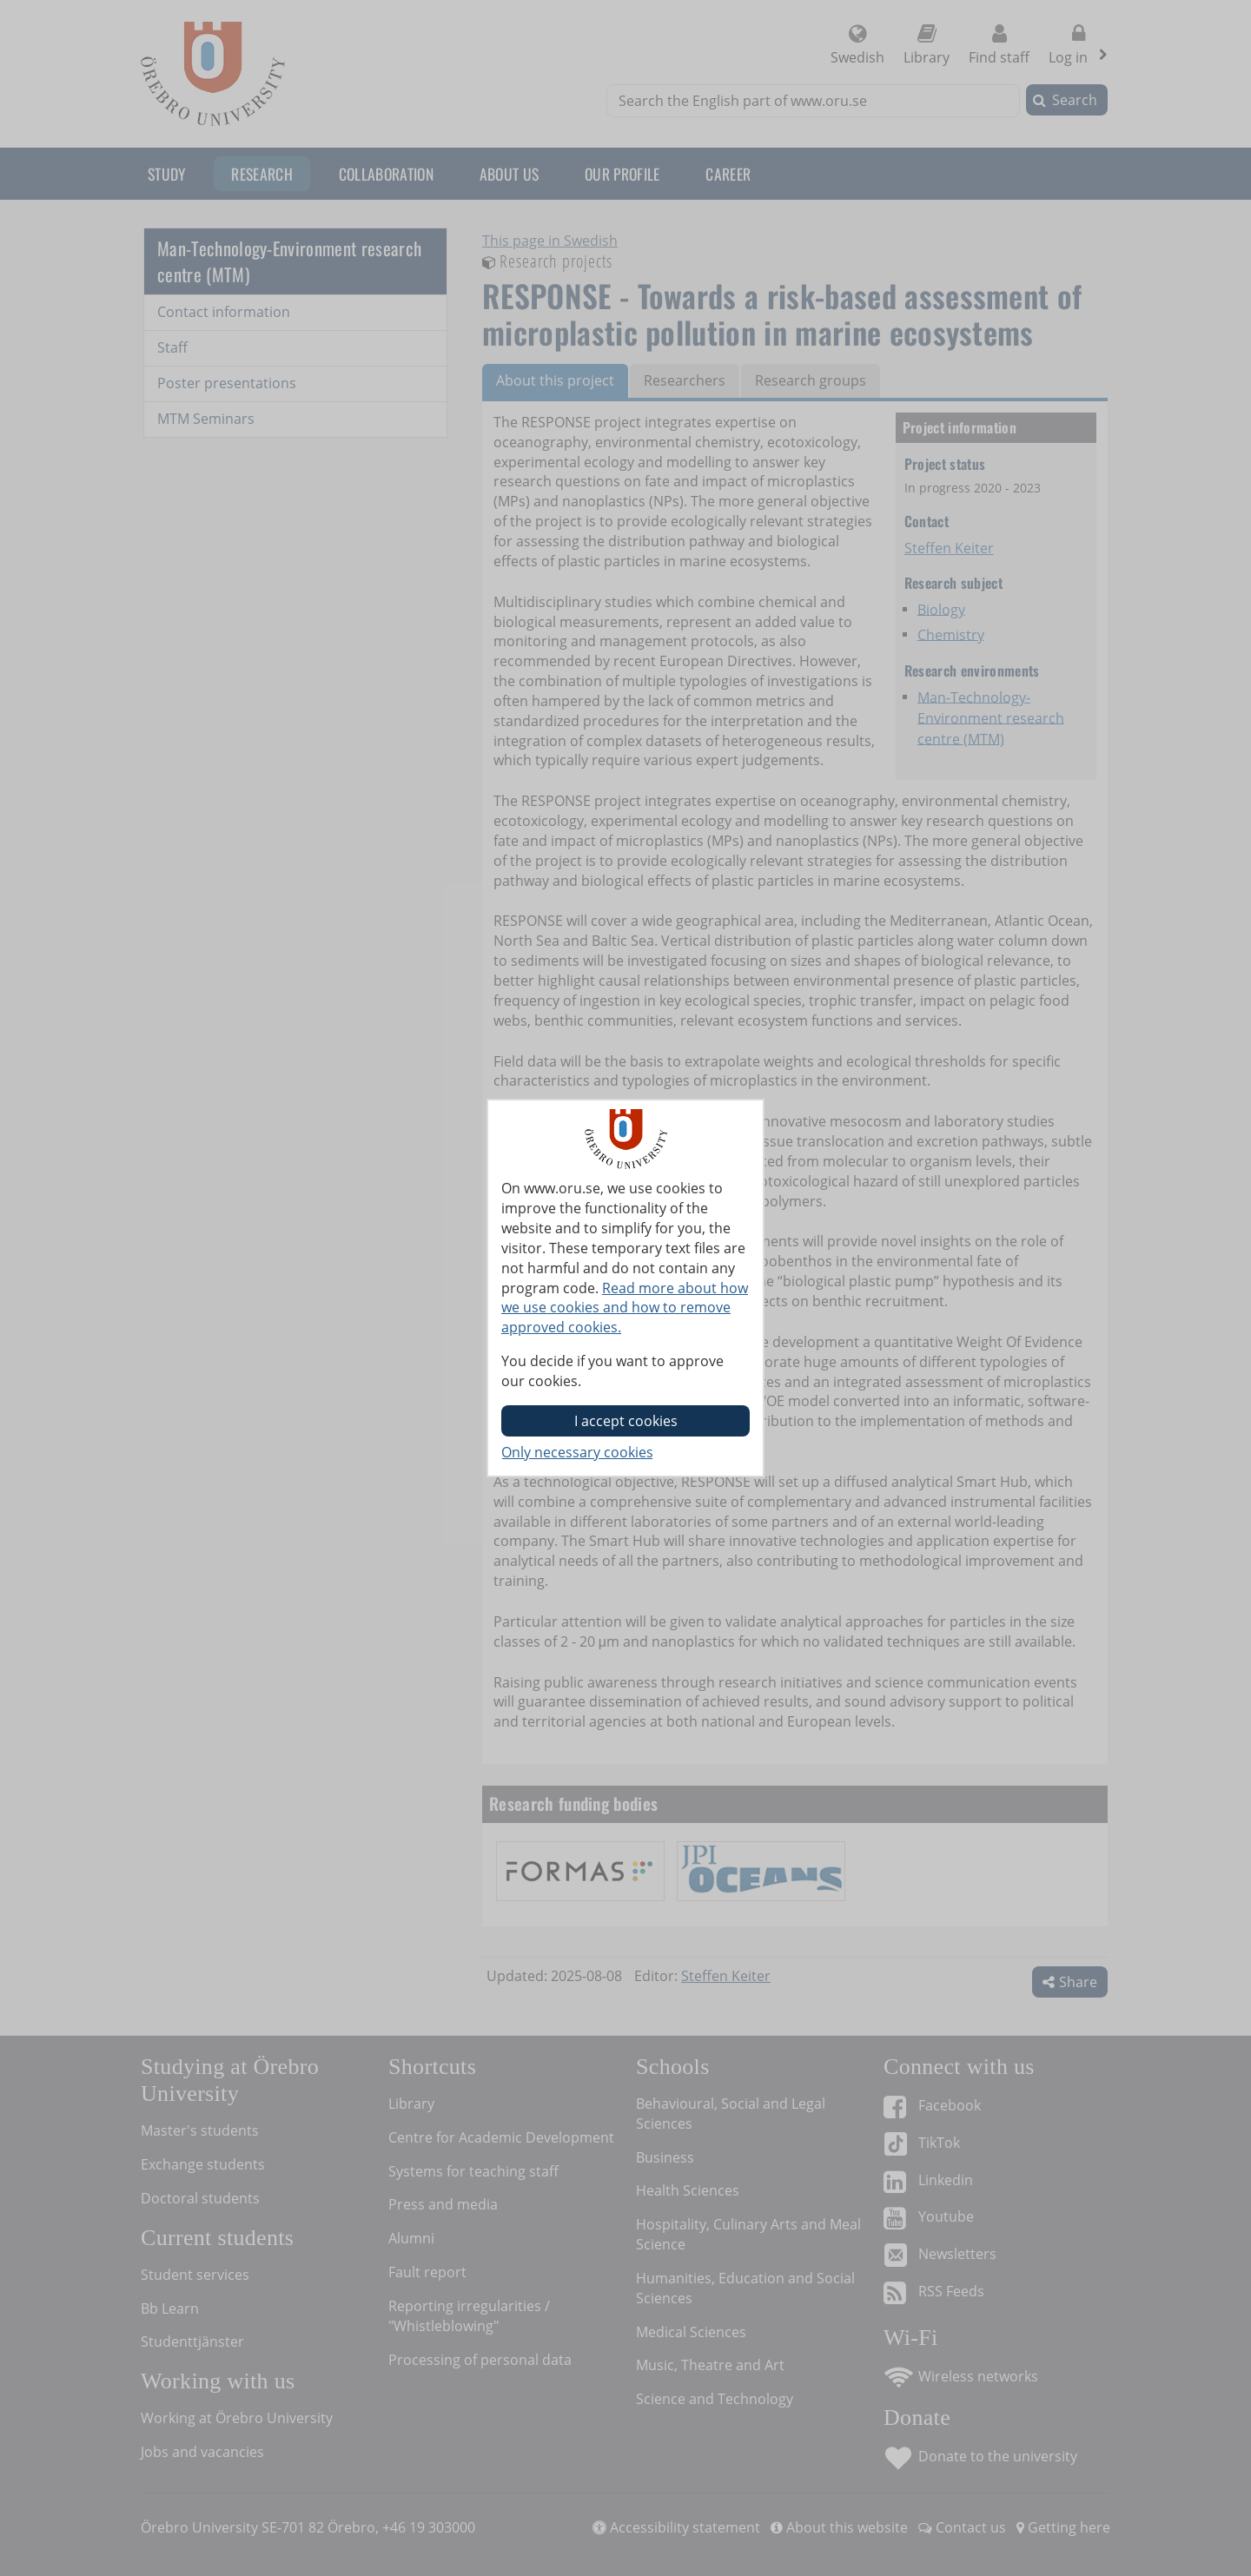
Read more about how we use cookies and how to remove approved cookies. (624, 1308)
